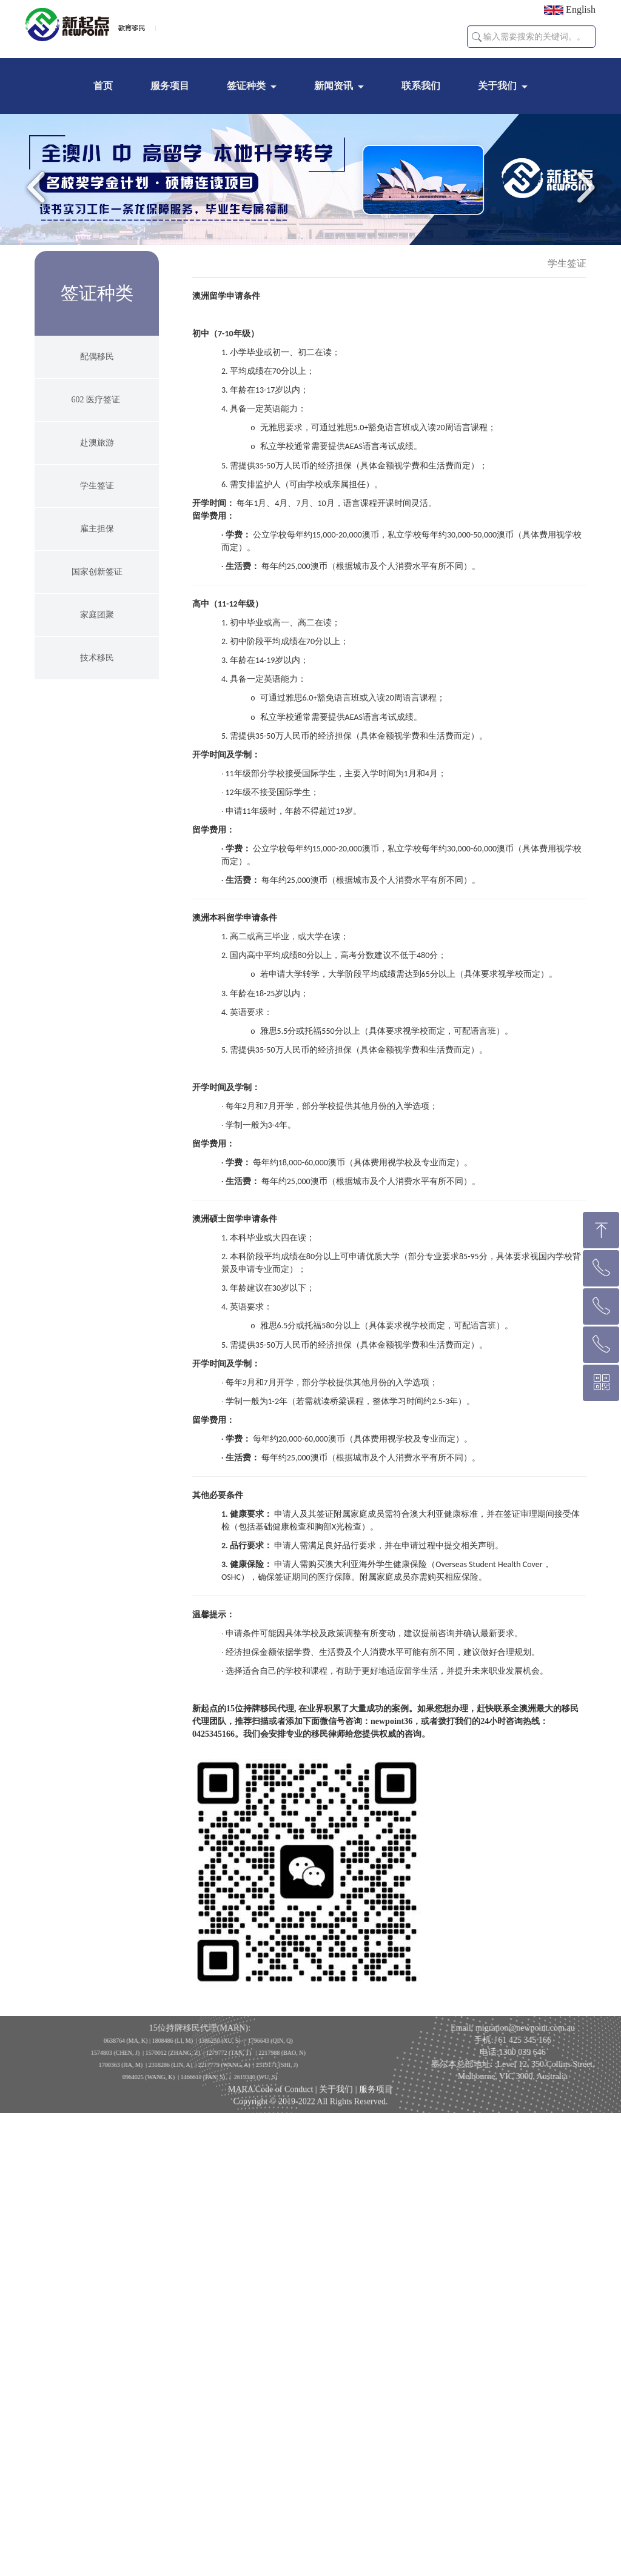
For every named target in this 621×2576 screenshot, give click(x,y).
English (570, 9)
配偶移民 (97, 356)
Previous (39, 187)
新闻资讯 (333, 86)
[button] (477, 37)
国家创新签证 (97, 571)
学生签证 (97, 485)
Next (581, 187)
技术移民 (97, 657)
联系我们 (420, 86)
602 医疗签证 (97, 399)
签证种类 (246, 86)
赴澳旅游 (97, 442)
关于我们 (497, 86)
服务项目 (169, 86)
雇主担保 (97, 528)
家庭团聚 (97, 614)
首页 (103, 86)
